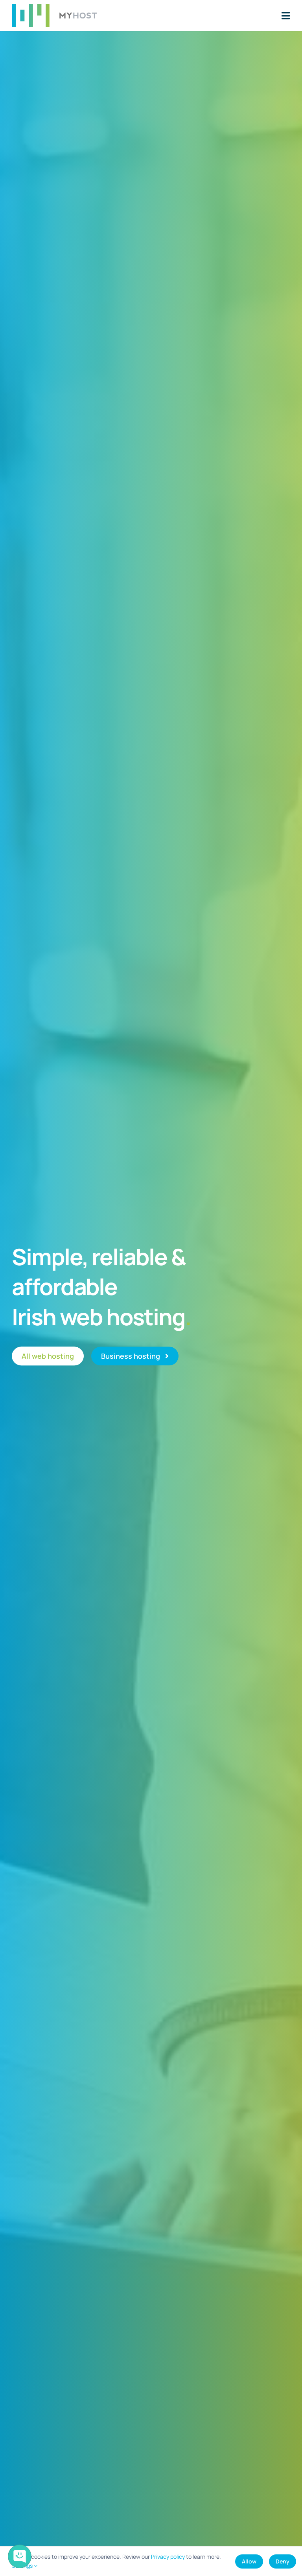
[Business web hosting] (135, 1356)
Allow (249, 2561)
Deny (282, 2561)
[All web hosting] (48, 1356)
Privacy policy (168, 2556)
